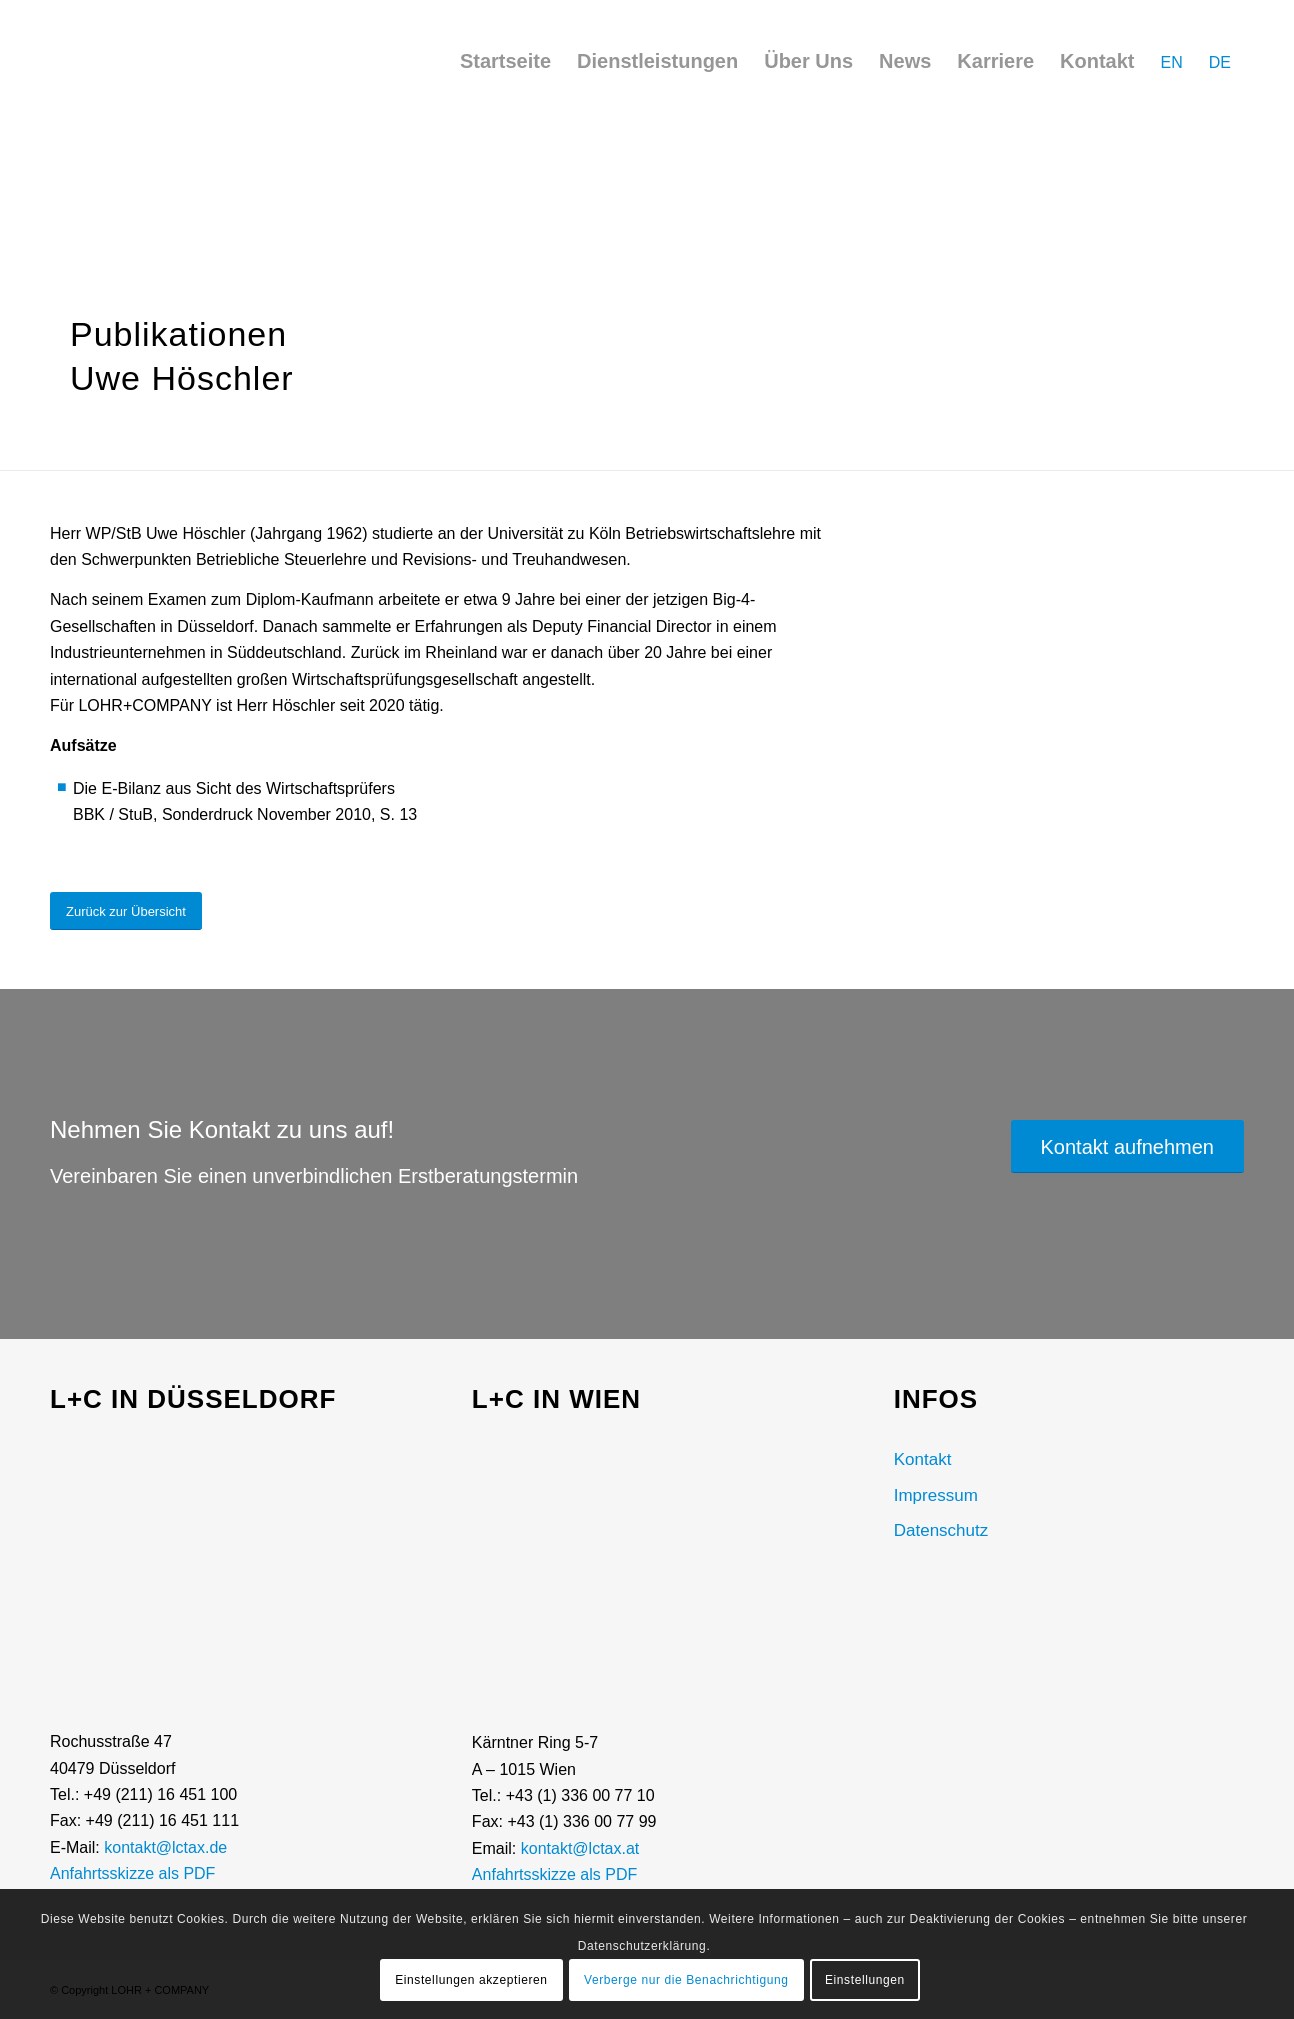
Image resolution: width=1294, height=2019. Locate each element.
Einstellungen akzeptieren (471, 1980)
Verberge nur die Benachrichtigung (686, 1980)
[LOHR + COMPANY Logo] (105, 70)
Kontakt (923, 1459)
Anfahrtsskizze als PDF (132, 1873)
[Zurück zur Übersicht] (126, 911)
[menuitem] (505, 61)
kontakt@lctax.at (580, 1848)
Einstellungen (865, 1980)
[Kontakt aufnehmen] (1127, 1146)
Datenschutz (941, 1530)
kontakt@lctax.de (165, 1847)
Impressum (936, 1495)
